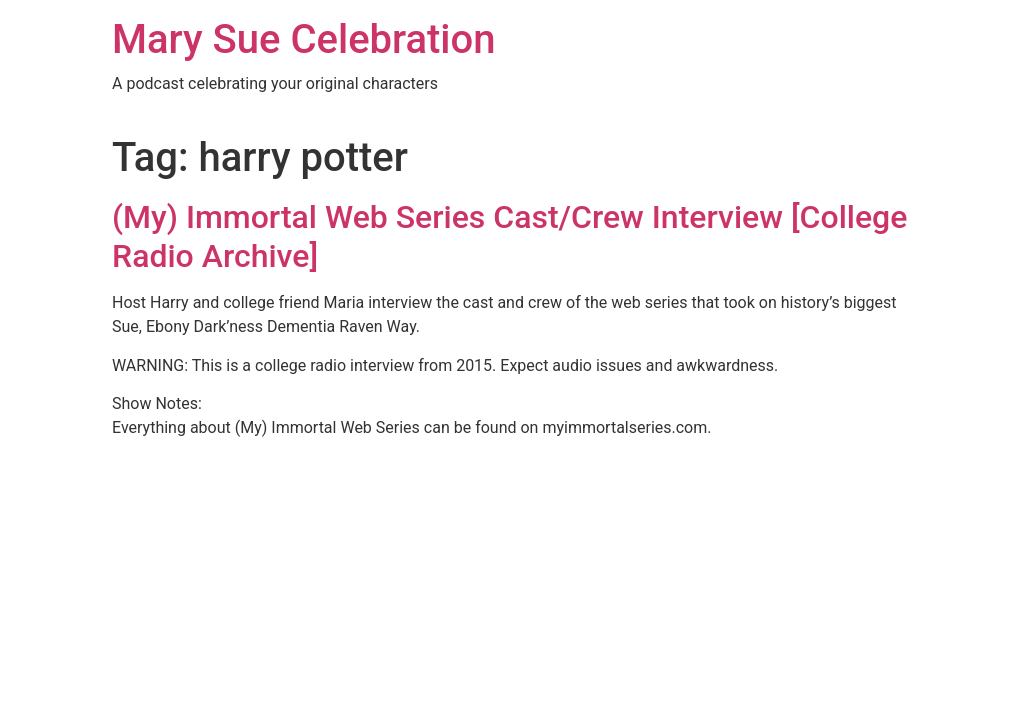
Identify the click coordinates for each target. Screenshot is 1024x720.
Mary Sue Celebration (304, 39)
